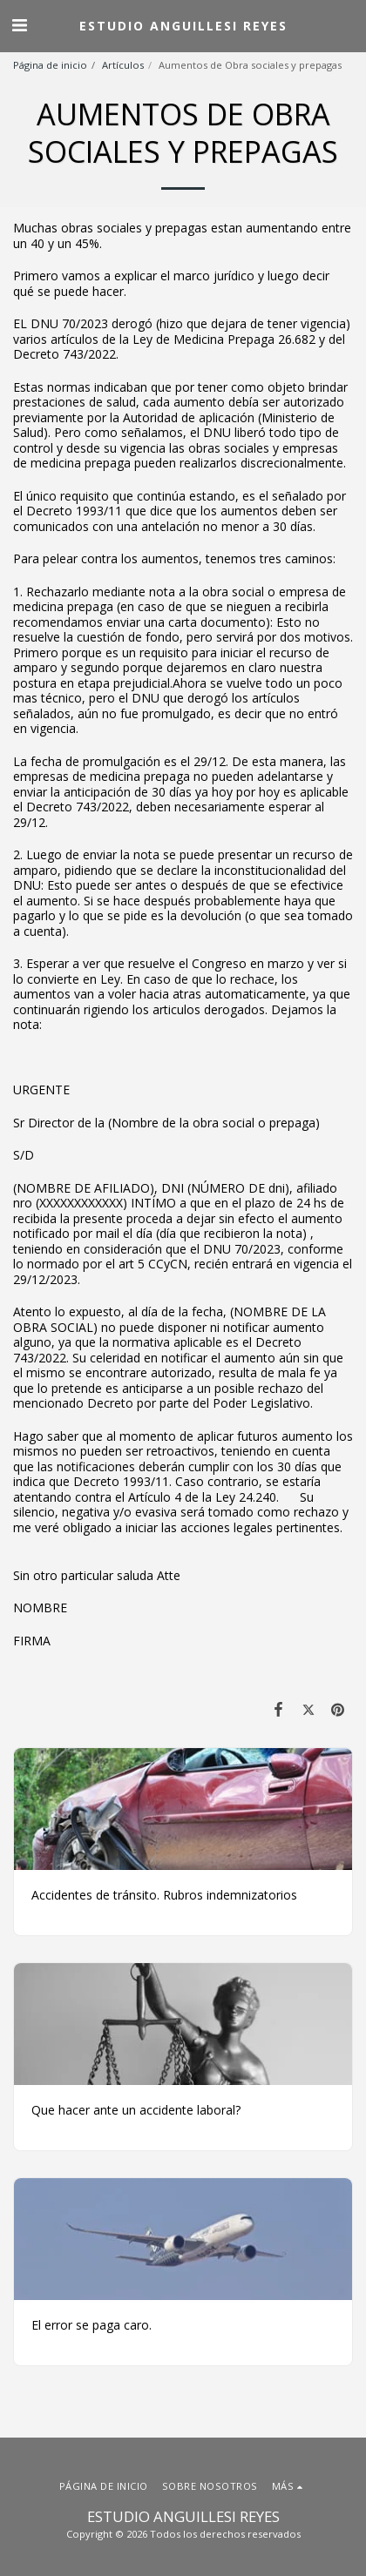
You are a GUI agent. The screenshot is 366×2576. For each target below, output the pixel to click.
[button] (19, 25)
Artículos (123, 64)
